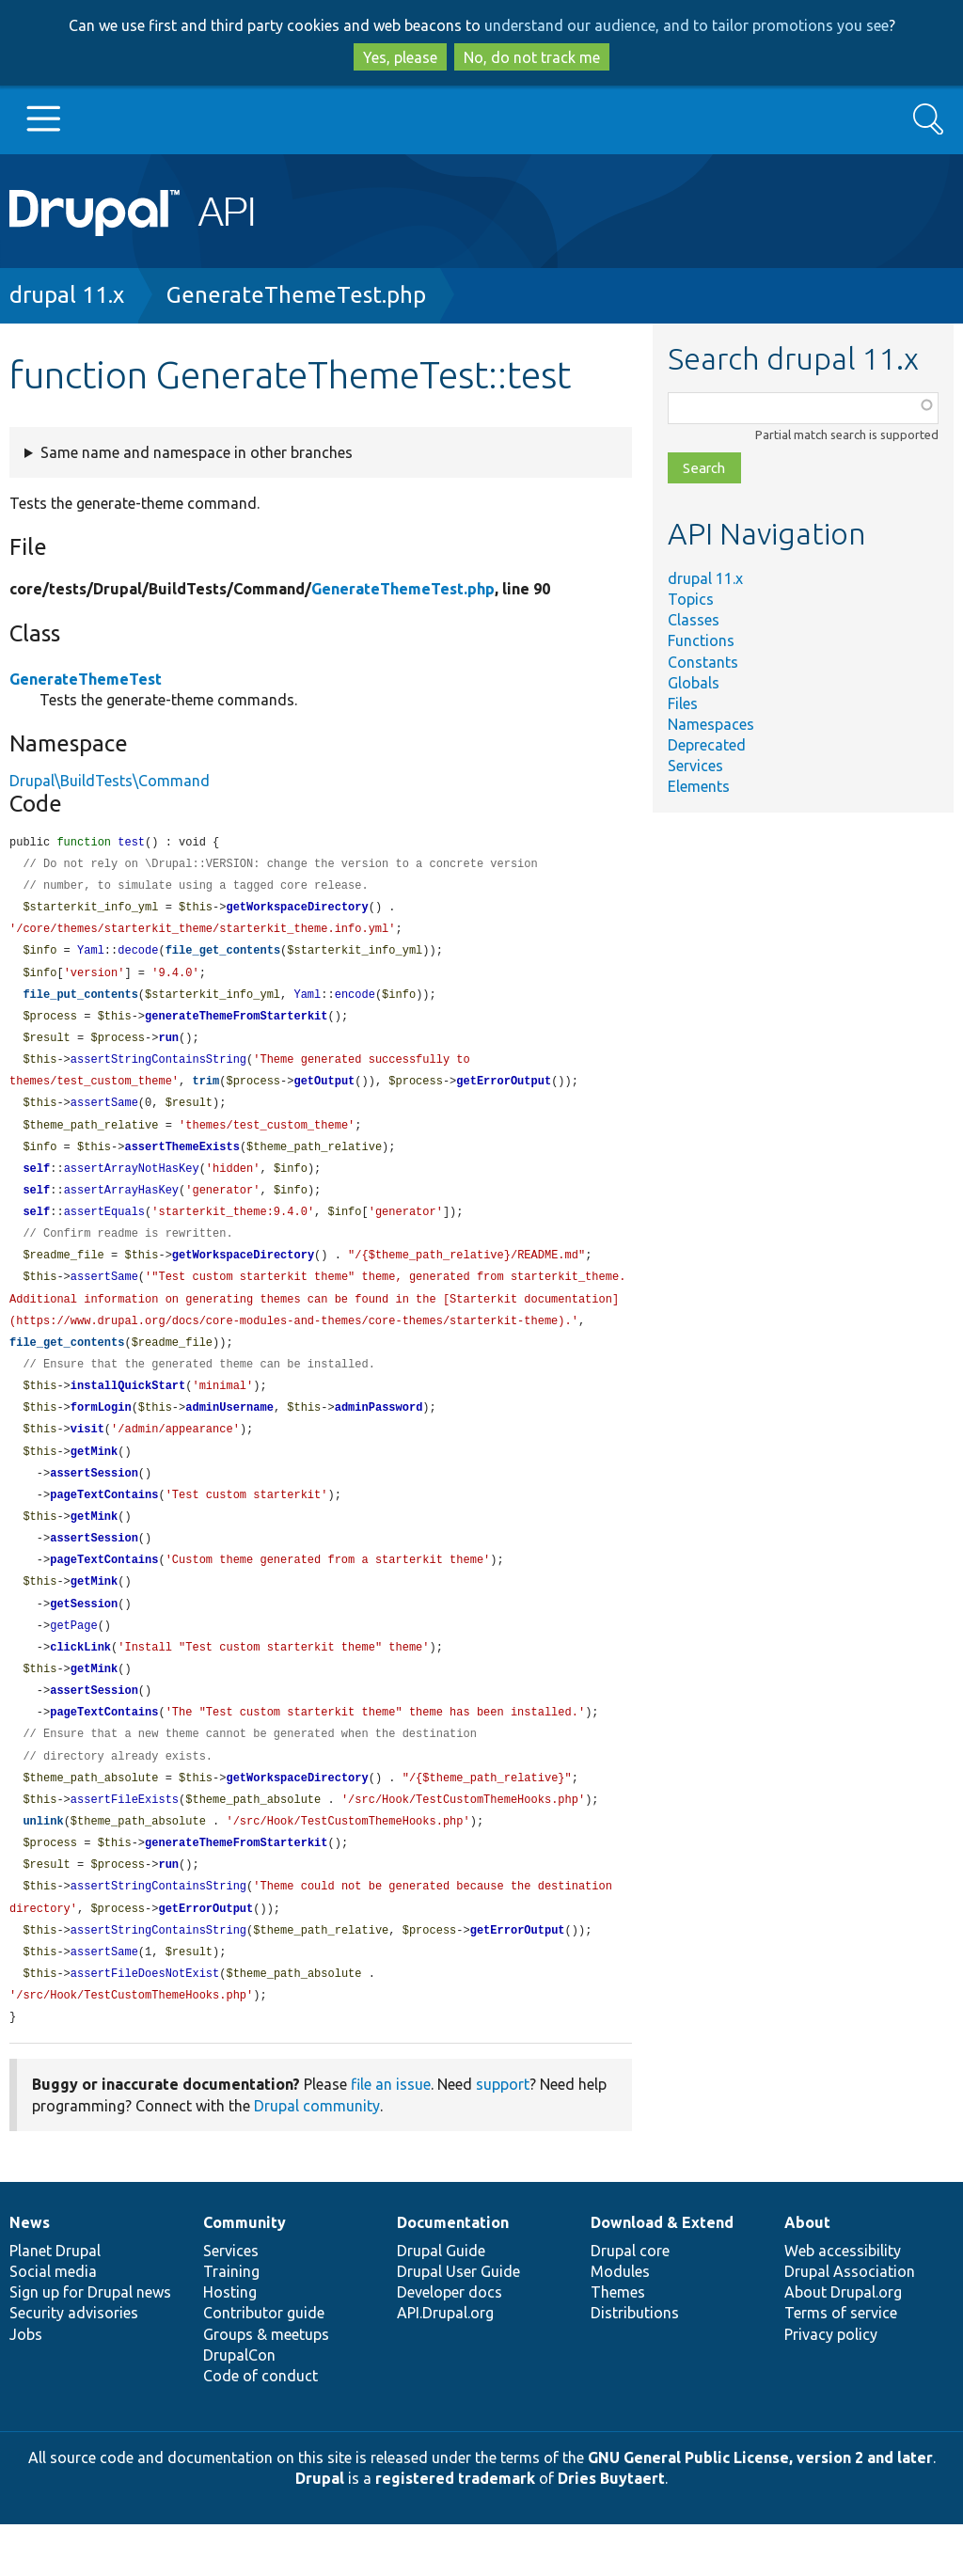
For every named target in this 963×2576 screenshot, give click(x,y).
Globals (693, 682)
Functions (701, 640)
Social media (53, 2323)
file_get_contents (223, 956)
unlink (43, 1865)
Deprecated (707, 744)
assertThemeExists (181, 1161)
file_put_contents (80, 1002)
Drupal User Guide (458, 2323)
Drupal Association (849, 2323)
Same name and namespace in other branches (196, 452)
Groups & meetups (266, 2386)
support (502, 2135)
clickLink (80, 1683)
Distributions (635, 2364)
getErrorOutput (503, 1092)
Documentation (453, 2274)
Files (683, 703)
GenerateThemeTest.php (296, 295)
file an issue (391, 2135)
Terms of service (840, 2364)
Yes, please (400, 57)
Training (231, 2323)
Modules (620, 2323)
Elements (699, 786)
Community (244, 2274)
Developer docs (449, 2343)
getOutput (324, 1092)
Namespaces (711, 724)
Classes (693, 619)
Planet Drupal (55, 2302)
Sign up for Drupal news (90, 2343)
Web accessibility (842, 2302)
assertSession (94, 1501)
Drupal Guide (441, 2302)
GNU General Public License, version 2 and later (760, 2509)
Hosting (230, 2343)
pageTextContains (104, 1524)
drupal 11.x (66, 295)
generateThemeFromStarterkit (236, 1025)
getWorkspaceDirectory (297, 911)
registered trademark (455, 2529)
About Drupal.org (843, 2343)
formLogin (101, 1433)
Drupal (319, 2529)
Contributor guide (263, 2364)
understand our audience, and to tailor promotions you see (686, 25)
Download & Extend (662, 2274)
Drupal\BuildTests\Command (109, 780)
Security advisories (73, 2364)
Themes (618, 2343)
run (168, 1047)
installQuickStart (128, 1410)
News (29, 2274)
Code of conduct (260, 2427)
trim (205, 1092)
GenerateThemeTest (85, 679)
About (807, 2274)
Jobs (25, 2386)
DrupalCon (239, 2406)
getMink (94, 1479)
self (36, 1184)
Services (695, 765)
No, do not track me (532, 57)
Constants (703, 662)
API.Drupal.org (445, 2364)
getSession (84, 1638)
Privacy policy (830, 2386)
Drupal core (630, 2302)
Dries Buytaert (611, 2529)
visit (87, 1455)
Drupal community (317, 2157)
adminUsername (229, 1433)
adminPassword (379, 1433)
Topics (691, 599)
